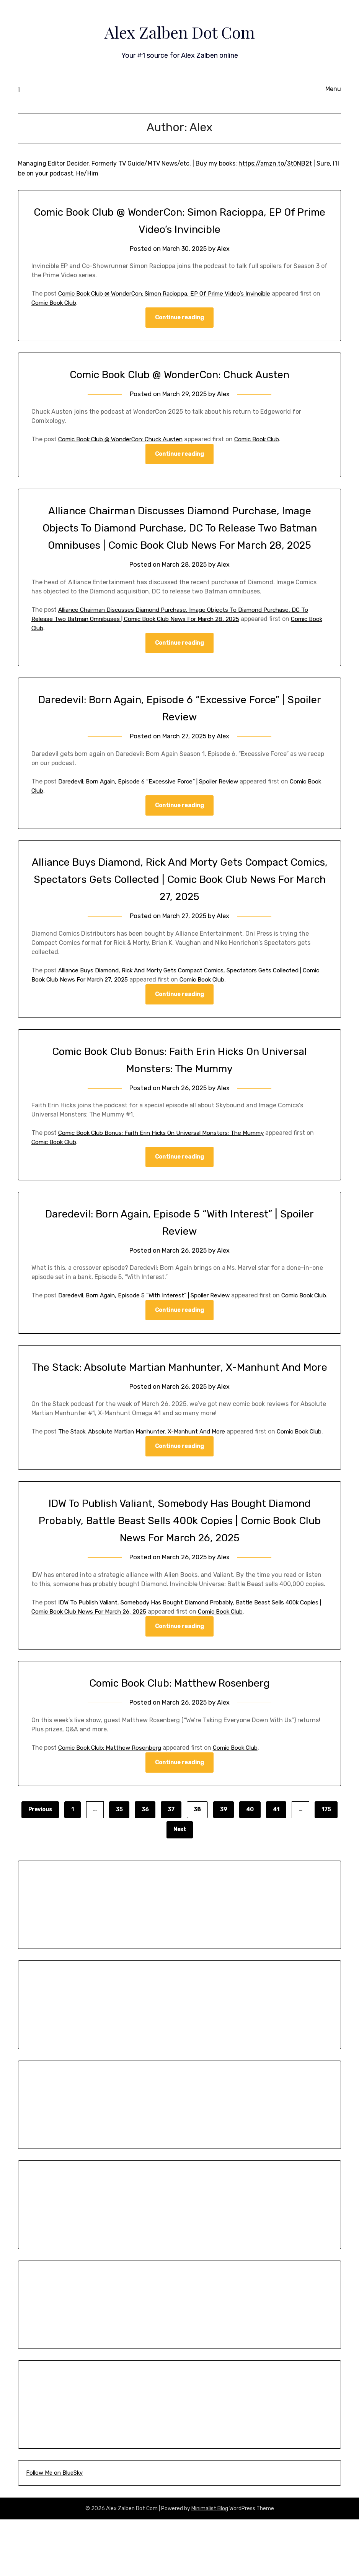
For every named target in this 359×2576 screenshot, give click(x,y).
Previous (40, 1866)
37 (171, 1866)
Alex (224, 248)
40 (250, 1866)
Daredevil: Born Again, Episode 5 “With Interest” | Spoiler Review (149, 1314)
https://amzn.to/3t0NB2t (275, 163)
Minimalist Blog (209, 2565)
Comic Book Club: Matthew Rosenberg (179, 1739)
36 (145, 1866)
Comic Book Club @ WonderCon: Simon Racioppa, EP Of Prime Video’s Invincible (171, 293)
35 (119, 1866)
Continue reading (179, 317)
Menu (333, 89)
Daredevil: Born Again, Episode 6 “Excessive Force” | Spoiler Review (153, 799)
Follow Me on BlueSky (54, 2529)
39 (223, 1866)
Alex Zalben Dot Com (179, 31)
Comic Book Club (64, 302)
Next (179, 1886)
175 (326, 1866)
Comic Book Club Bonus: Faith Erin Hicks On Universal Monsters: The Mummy (168, 1152)
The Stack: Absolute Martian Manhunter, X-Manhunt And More (147, 1477)
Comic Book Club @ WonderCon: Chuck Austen (179, 375)
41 (276, 1866)
